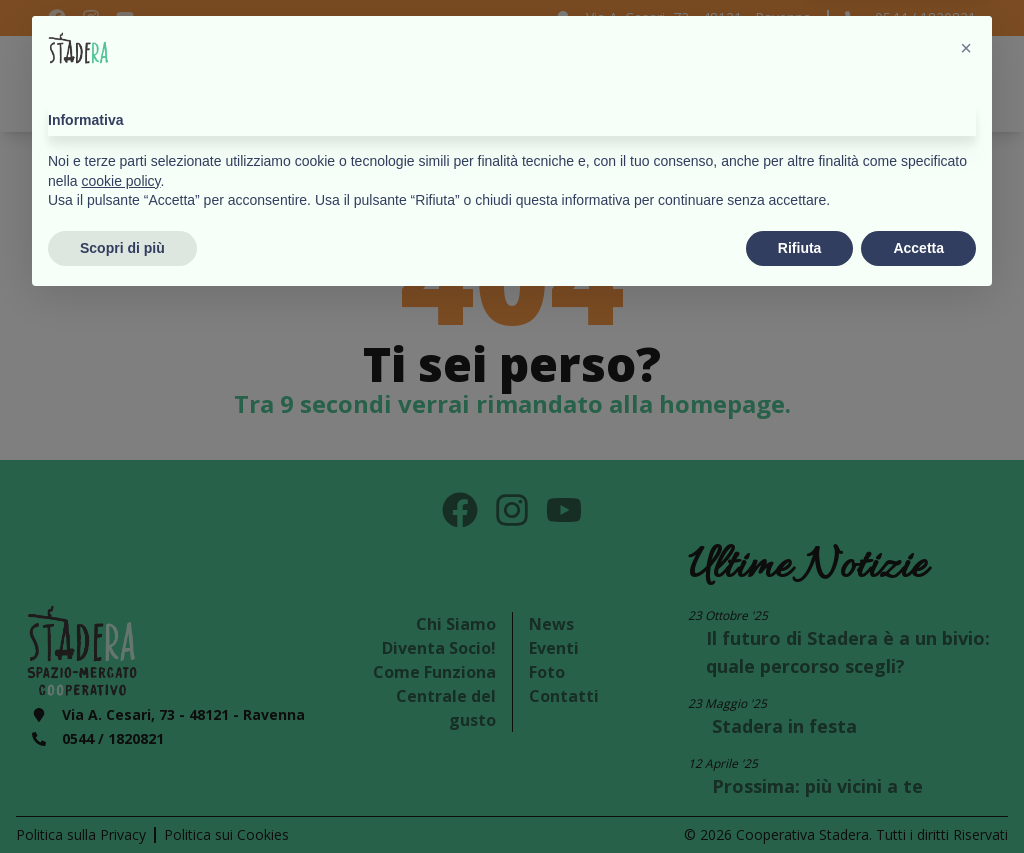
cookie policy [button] (120, 731)
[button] (966, 599)
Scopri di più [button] (122, 798)
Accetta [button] (918, 798)
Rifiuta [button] (800, 798)
